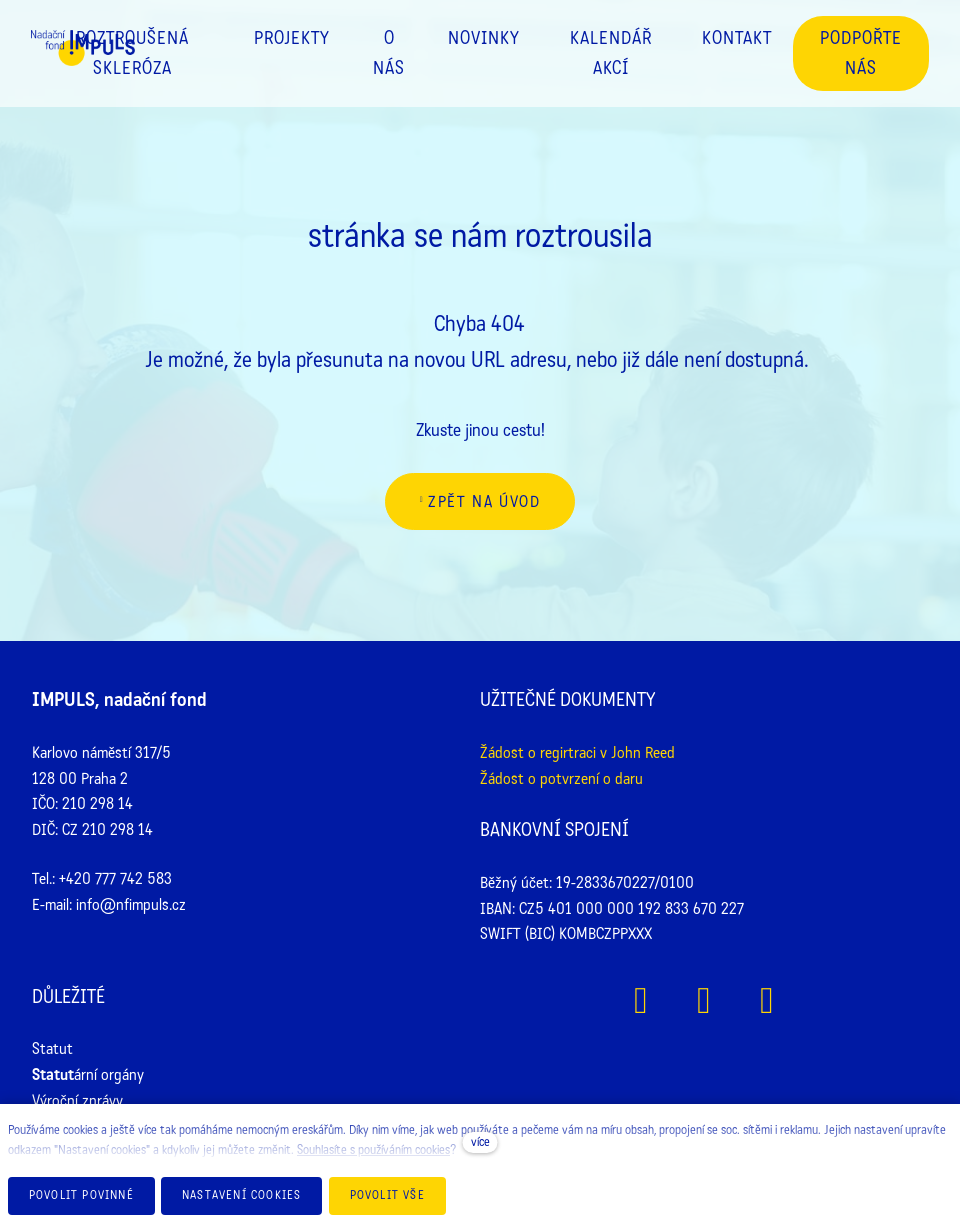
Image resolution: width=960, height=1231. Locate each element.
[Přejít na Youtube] (767, 1000)
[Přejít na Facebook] (641, 1000)
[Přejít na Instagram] (704, 1000)
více (480, 1142)
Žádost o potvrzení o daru (561, 778)
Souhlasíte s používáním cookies (373, 1150)
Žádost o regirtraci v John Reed (577, 752)
